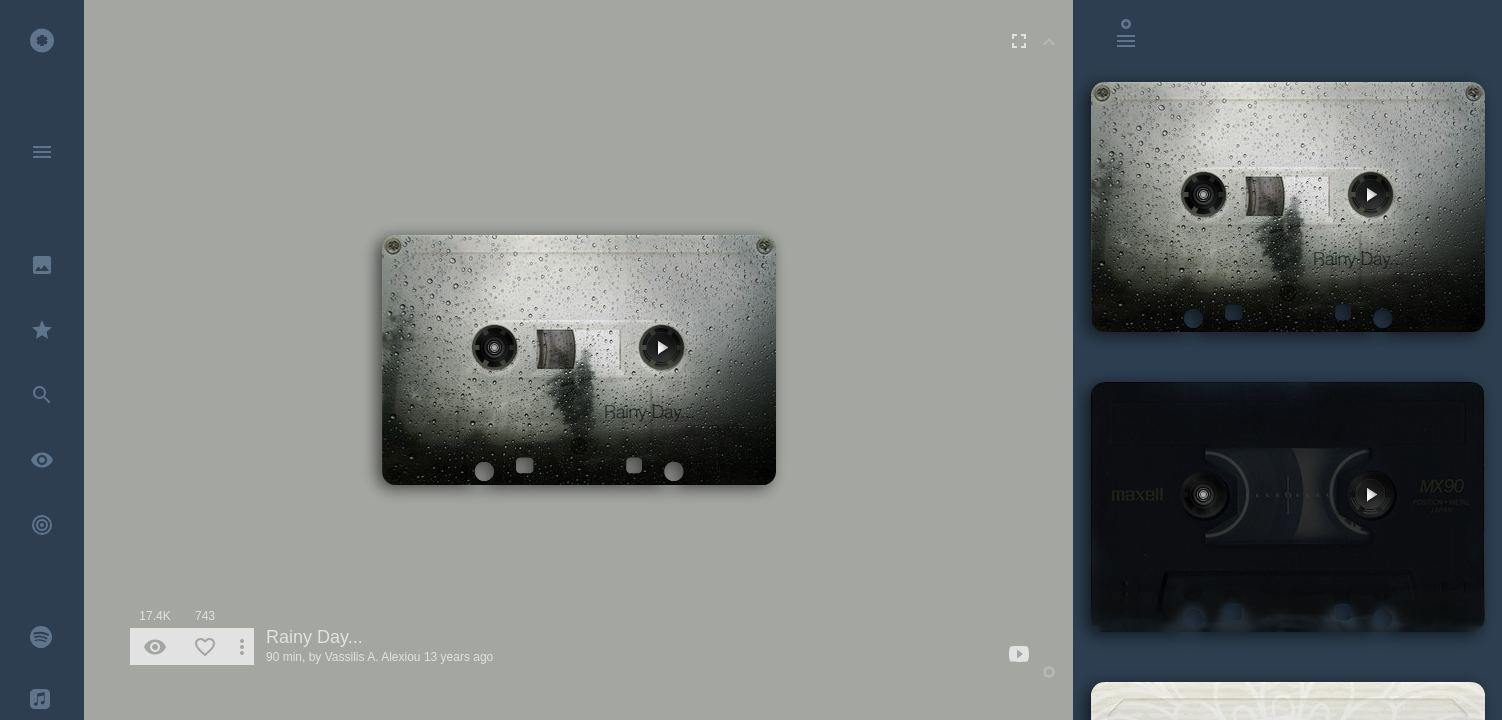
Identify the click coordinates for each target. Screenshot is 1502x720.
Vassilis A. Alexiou (373, 657)
